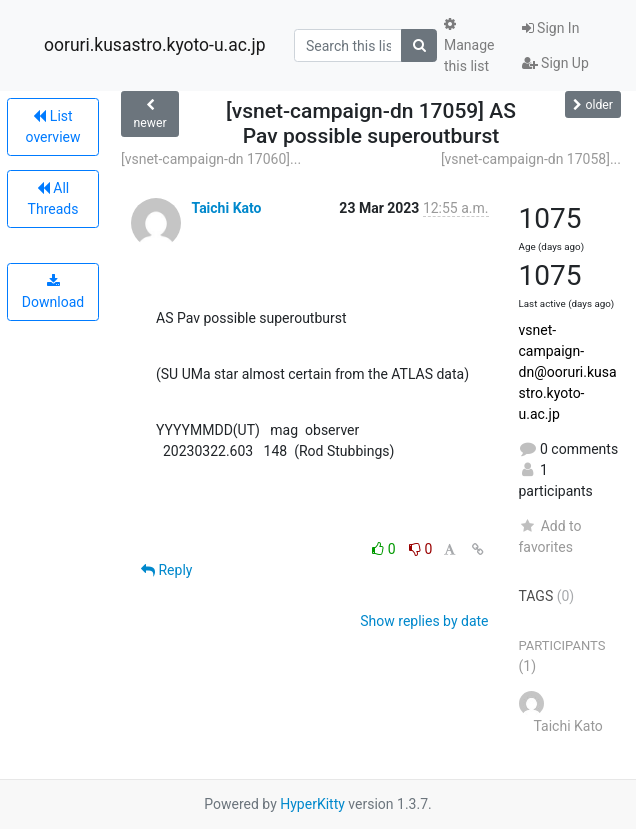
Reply (166, 570)
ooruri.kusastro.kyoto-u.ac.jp (154, 45)
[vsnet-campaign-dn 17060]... (211, 159)
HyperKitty (312, 804)
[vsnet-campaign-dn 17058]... (531, 159)
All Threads (53, 198)
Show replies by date (424, 621)
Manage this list (469, 45)
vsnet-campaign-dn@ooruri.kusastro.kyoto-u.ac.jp (568, 372)
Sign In (551, 28)
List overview (53, 126)
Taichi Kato (226, 208)
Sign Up (555, 63)
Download (53, 292)
